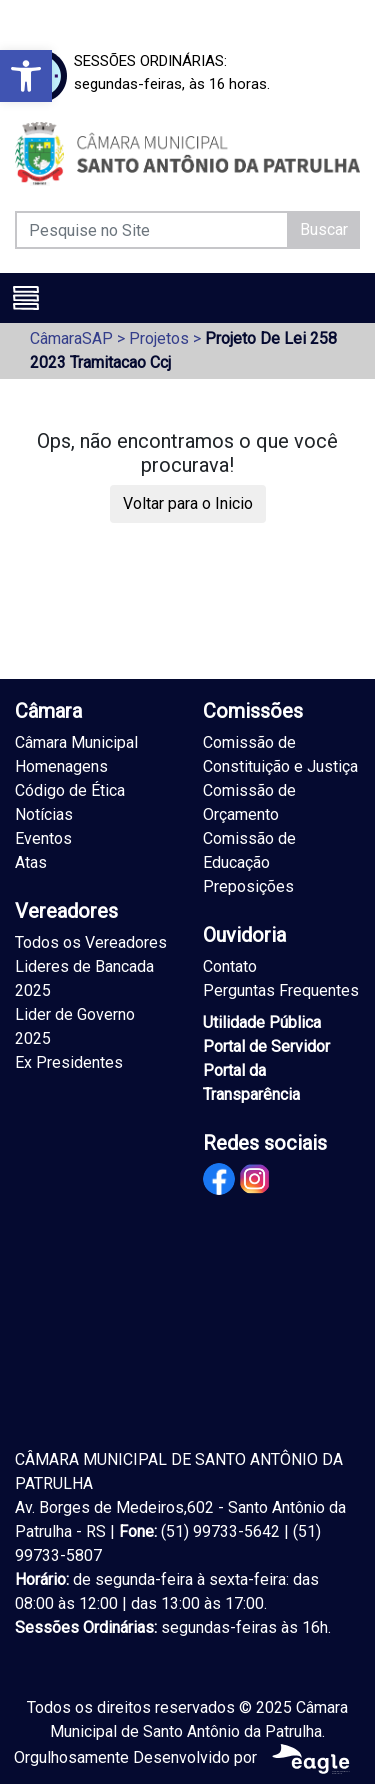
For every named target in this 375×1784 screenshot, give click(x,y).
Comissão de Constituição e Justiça (280, 754)
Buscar (324, 229)
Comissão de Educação (249, 850)
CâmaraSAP (71, 338)
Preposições (248, 886)
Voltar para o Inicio (188, 503)
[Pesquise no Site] (152, 230)
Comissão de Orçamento (249, 802)
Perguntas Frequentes (281, 990)
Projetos (159, 338)
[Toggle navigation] (26, 298)
